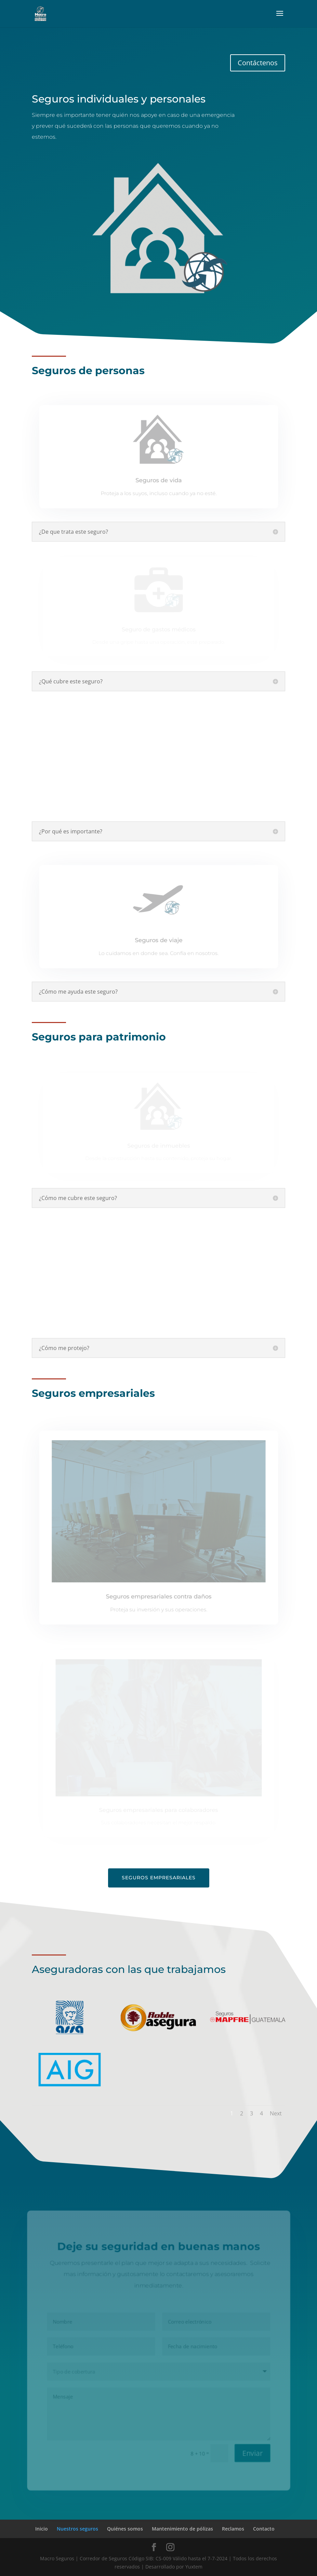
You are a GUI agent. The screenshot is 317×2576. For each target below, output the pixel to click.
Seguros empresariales (159, 1878)
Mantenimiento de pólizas (182, 2528)
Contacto (264, 2528)
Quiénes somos (125, 2528)
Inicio (41, 2528)
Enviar (253, 2454)
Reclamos (233, 2528)
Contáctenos (258, 62)
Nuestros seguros (77, 2528)
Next (276, 2113)
